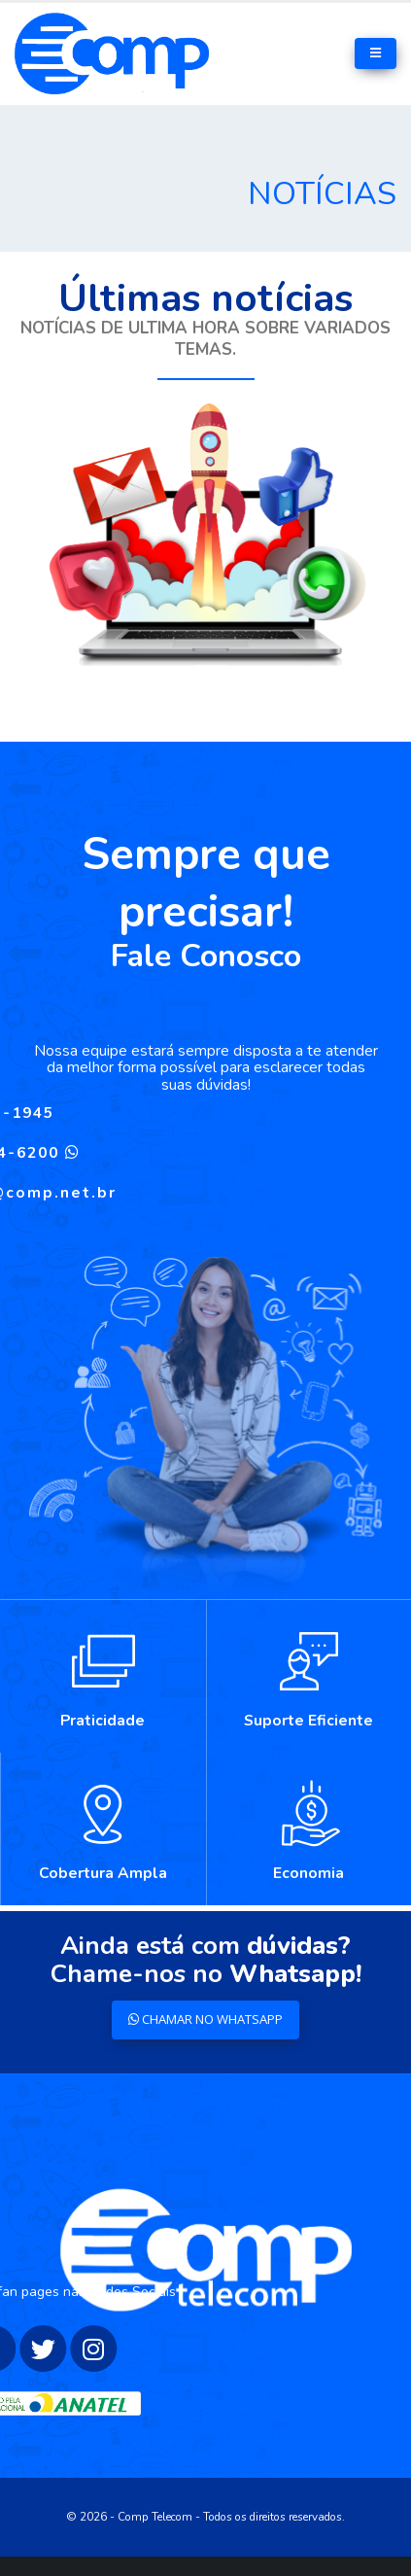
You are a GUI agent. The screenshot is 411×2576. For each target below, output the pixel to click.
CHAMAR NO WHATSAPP (205, 2019)
